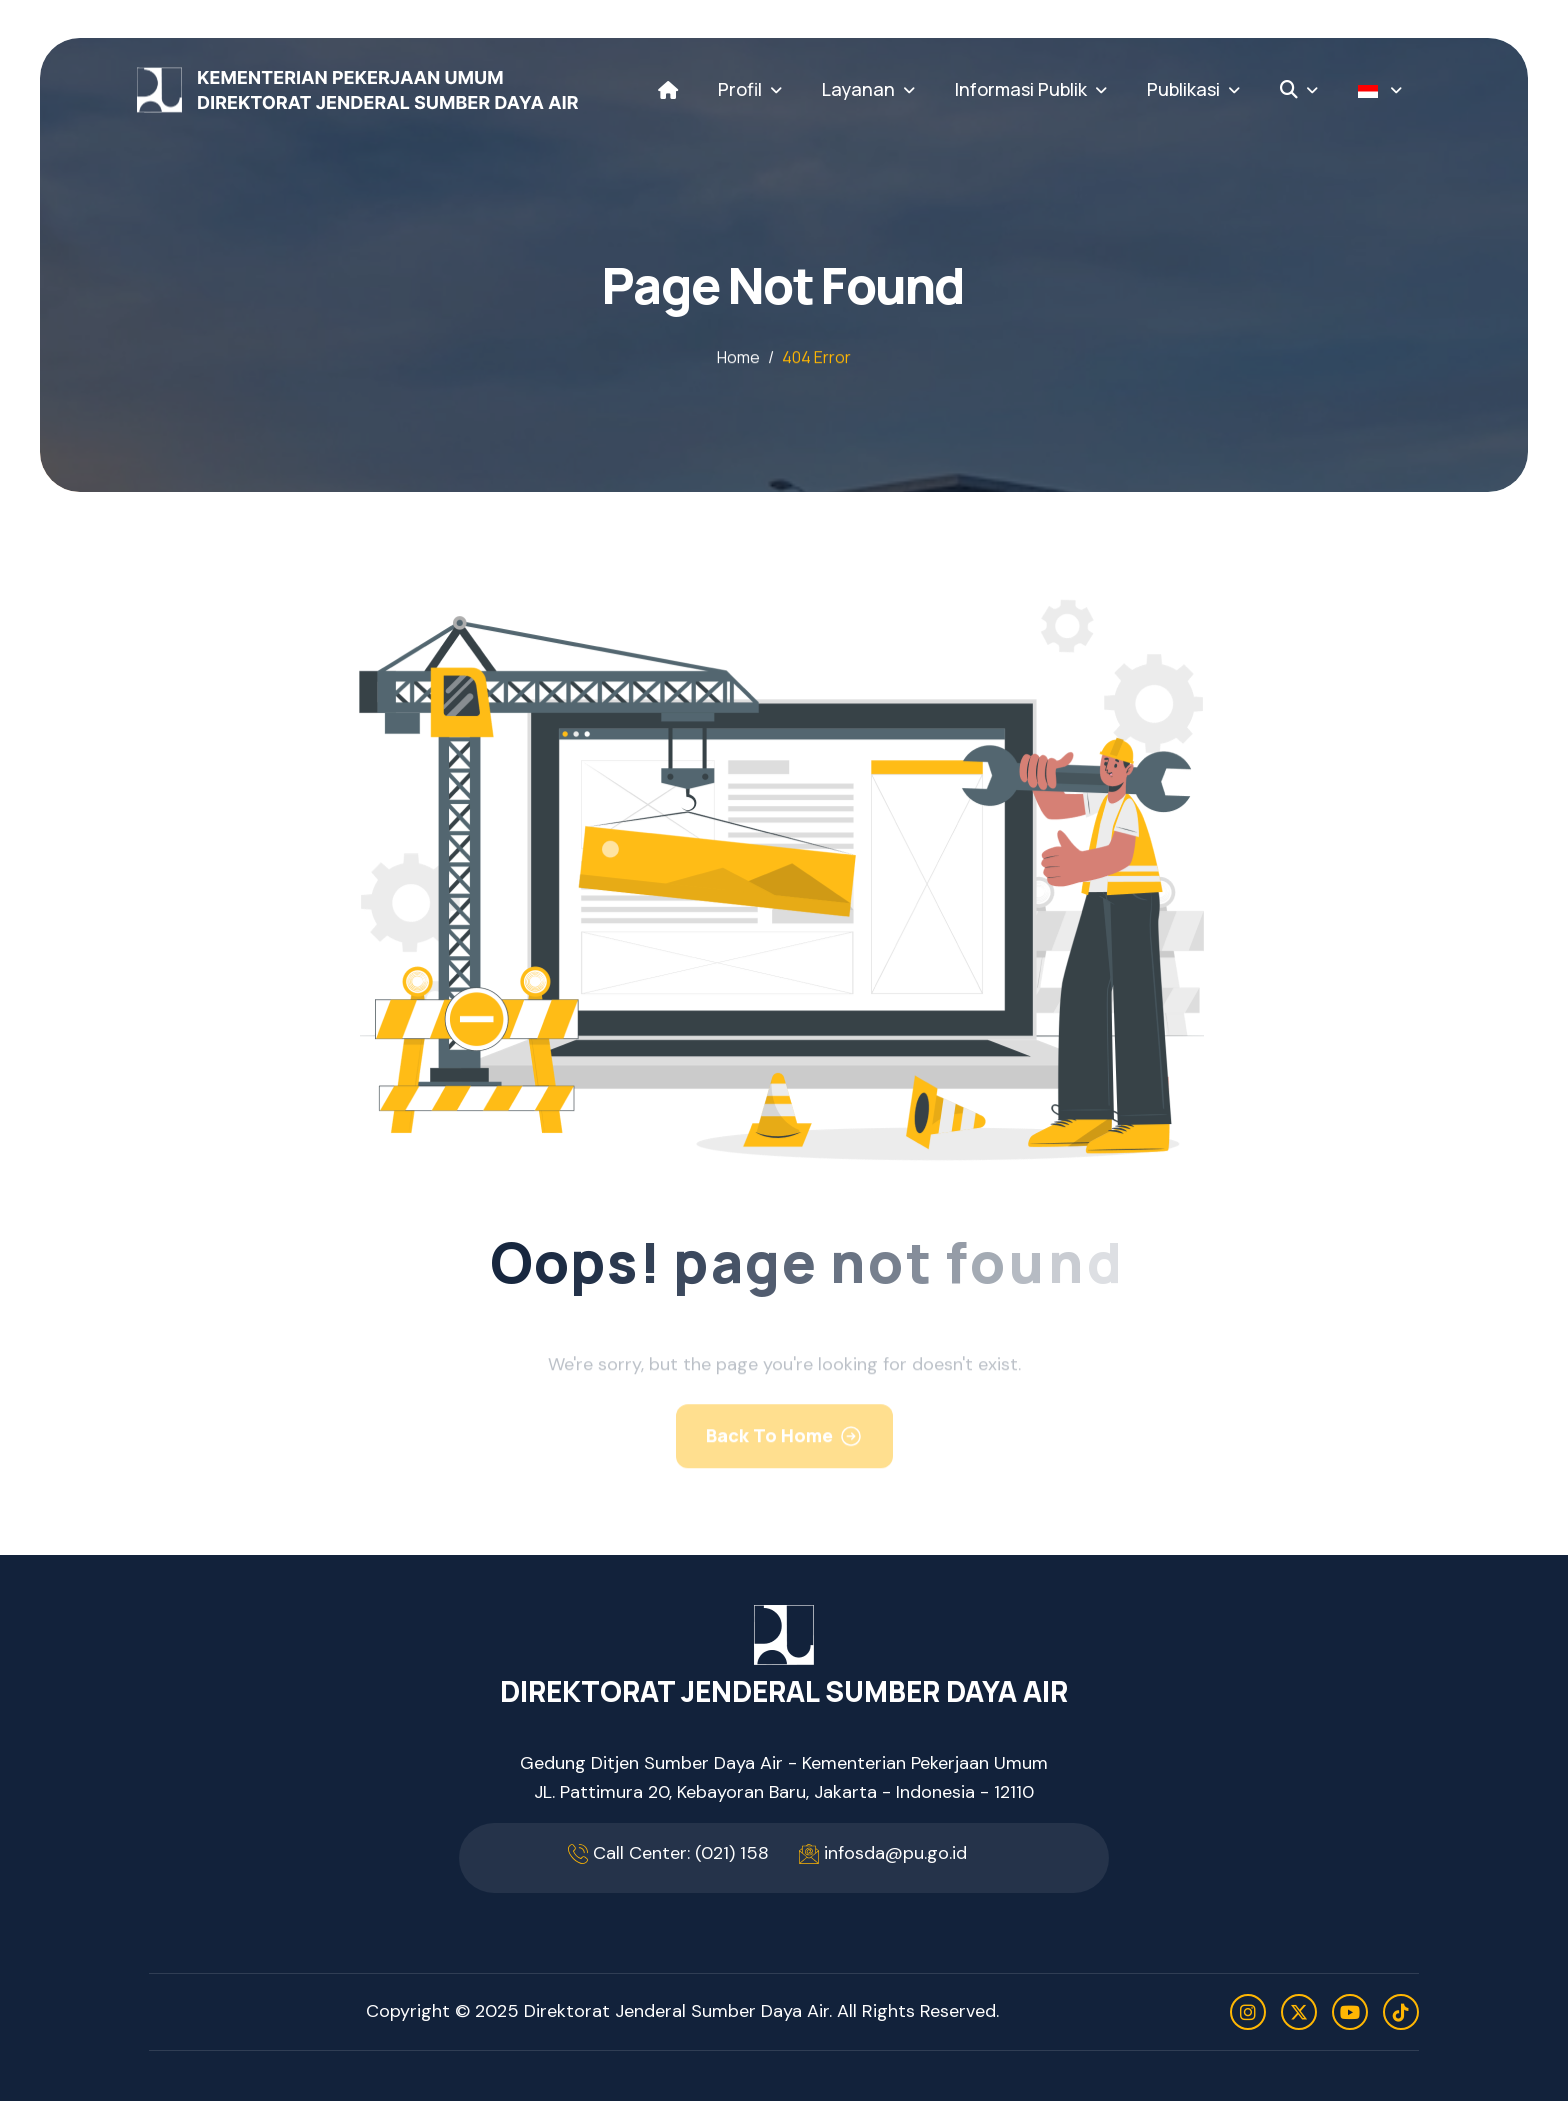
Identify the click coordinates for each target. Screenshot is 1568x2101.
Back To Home (769, 1452)
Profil (740, 89)
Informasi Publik (1021, 89)
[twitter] (1299, 2012)
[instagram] (1248, 2012)
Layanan (858, 89)
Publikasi (1183, 89)
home (738, 359)
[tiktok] (1401, 2012)
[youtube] (1350, 2012)
